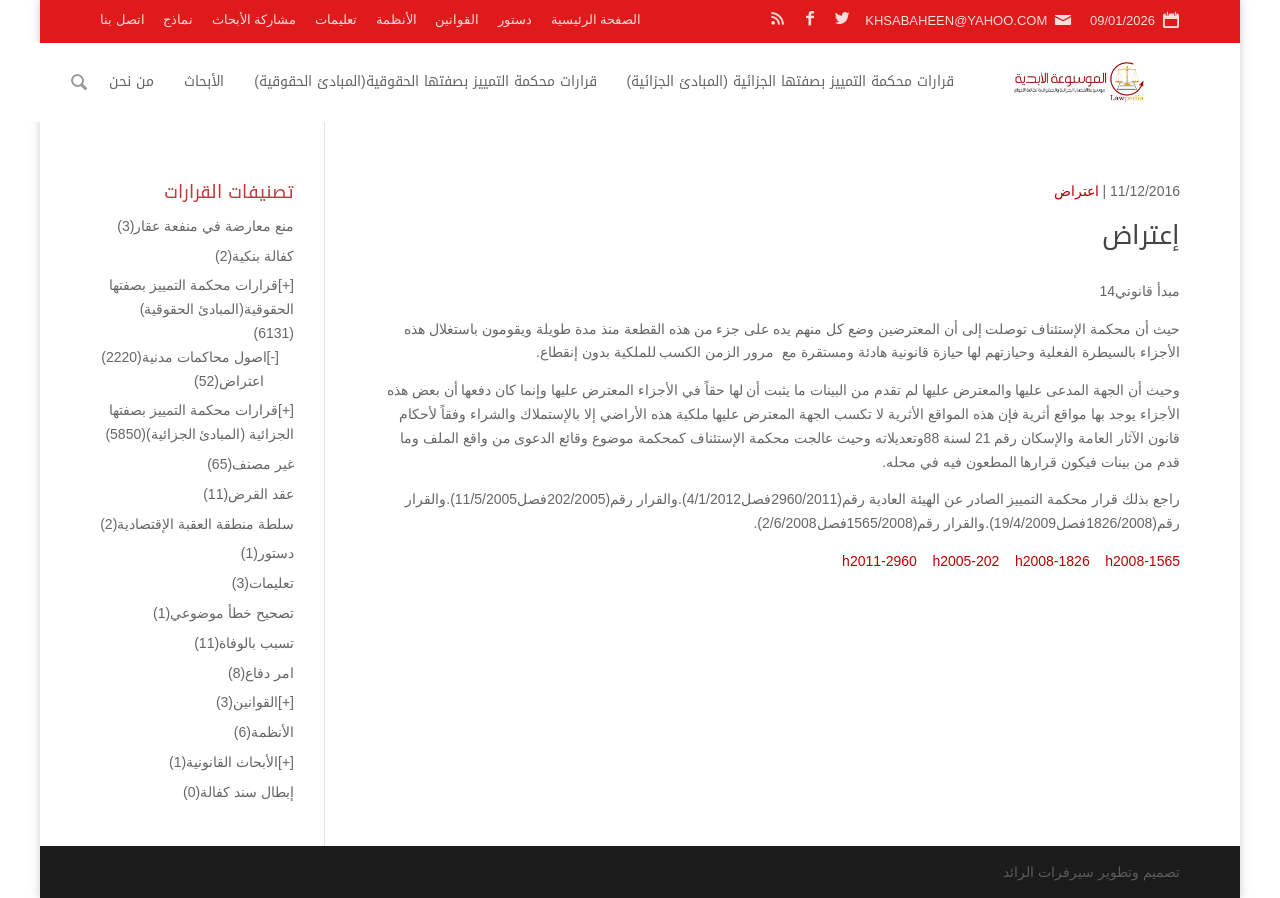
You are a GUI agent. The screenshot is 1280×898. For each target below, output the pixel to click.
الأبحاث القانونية (223, 762)
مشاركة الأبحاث (254, 19)
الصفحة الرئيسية (596, 19)
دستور (515, 19)
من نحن (162, 81)
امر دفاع (261, 673)
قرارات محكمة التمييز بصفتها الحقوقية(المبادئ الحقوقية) (456, 81)
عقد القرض (248, 494)
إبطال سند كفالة (238, 792)
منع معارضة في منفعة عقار (205, 226)
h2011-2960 (879, 561)
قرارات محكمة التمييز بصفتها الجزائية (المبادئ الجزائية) (820, 81)
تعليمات (336, 19)
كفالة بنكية (254, 256)
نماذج (178, 19)
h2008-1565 (1142, 561)
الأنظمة (396, 19)
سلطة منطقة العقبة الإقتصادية (197, 524)
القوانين (457, 19)
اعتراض (1076, 191)
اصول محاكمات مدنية (183, 357)
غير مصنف (250, 464)
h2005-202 (965, 561)
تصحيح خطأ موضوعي (223, 613)
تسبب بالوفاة (244, 643)
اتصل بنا (122, 19)
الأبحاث (235, 81)
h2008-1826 (1052, 561)
